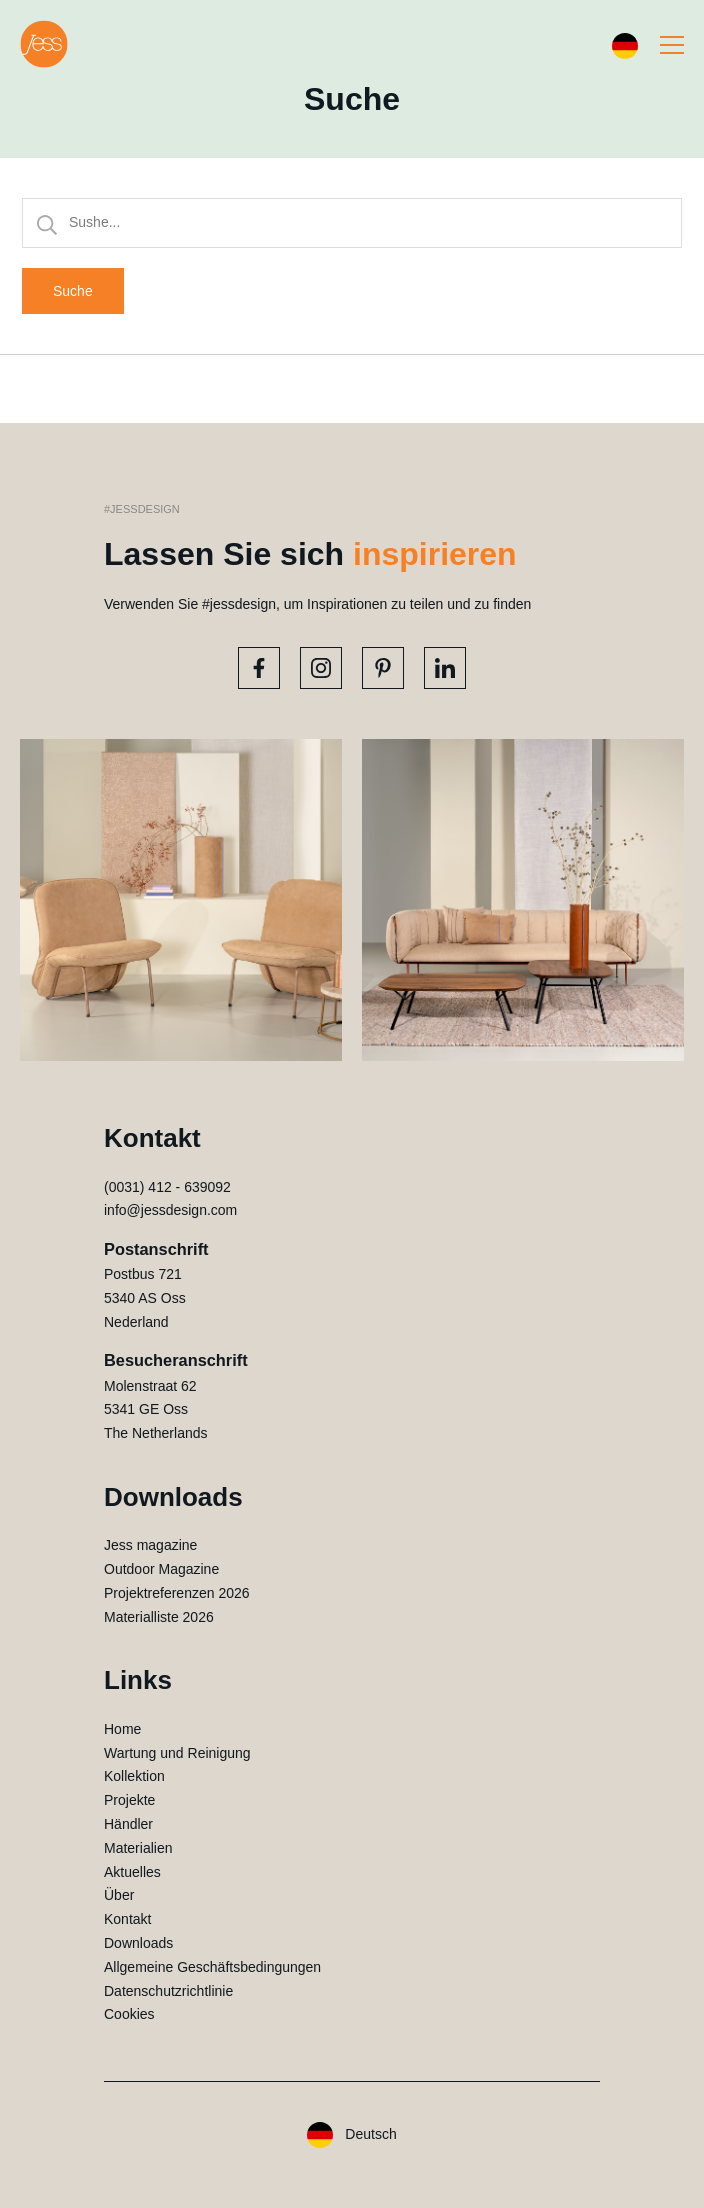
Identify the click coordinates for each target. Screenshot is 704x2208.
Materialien (138, 1848)
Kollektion (134, 1776)
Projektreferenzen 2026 (177, 1593)
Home (122, 1729)
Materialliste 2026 (159, 1617)
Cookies (129, 2014)
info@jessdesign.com (170, 1210)
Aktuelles (132, 1872)
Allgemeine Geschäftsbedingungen (212, 1967)
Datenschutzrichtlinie (168, 1991)
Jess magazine (150, 1545)
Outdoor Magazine (161, 1569)
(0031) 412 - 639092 (167, 1187)
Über (119, 1895)
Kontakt (127, 1919)
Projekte (129, 1800)
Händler (128, 1824)
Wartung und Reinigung (177, 1753)
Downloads (138, 1943)
